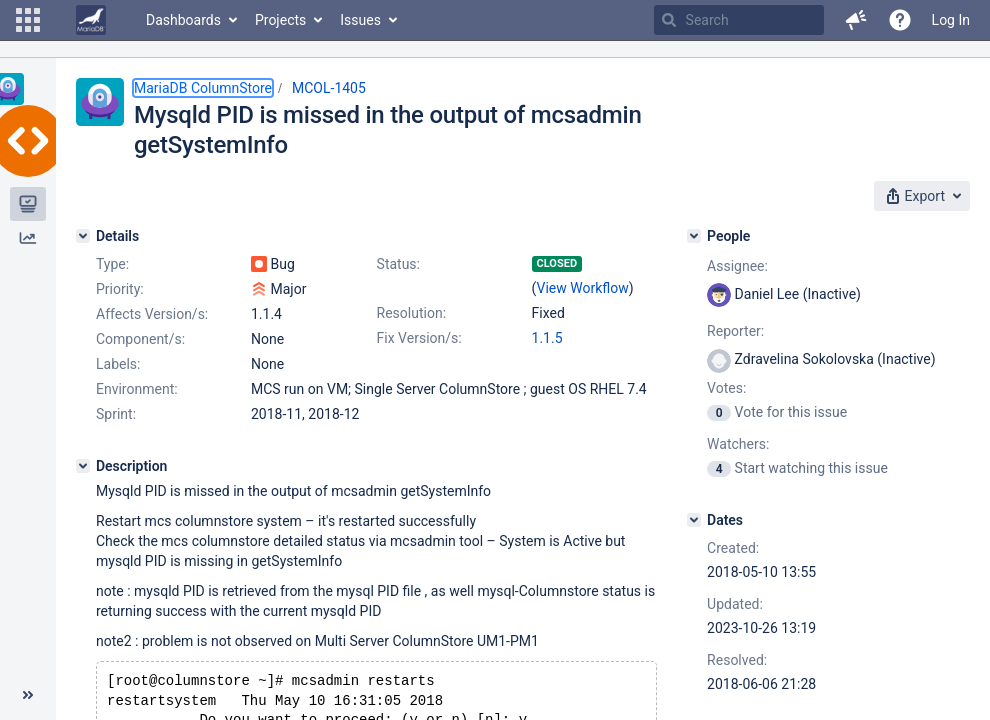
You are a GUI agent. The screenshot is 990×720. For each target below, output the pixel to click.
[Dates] (694, 520)
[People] (694, 236)
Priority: (120, 289)
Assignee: (737, 266)
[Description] (83, 466)
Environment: (137, 389)
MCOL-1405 (329, 88)
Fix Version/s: (419, 338)
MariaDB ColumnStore (203, 88)
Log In (951, 20)
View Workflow (583, 288)
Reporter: (735, 331)
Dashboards (183, 20)
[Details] (83, 236)
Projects (280, 20)
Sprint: (116, 414)
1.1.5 (547, 338)
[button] (28, 20)
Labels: (118, 364)
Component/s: (140, 339)
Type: (112, 264)
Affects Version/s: (152, 314)
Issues (360, 20)
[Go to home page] (91, 20)
